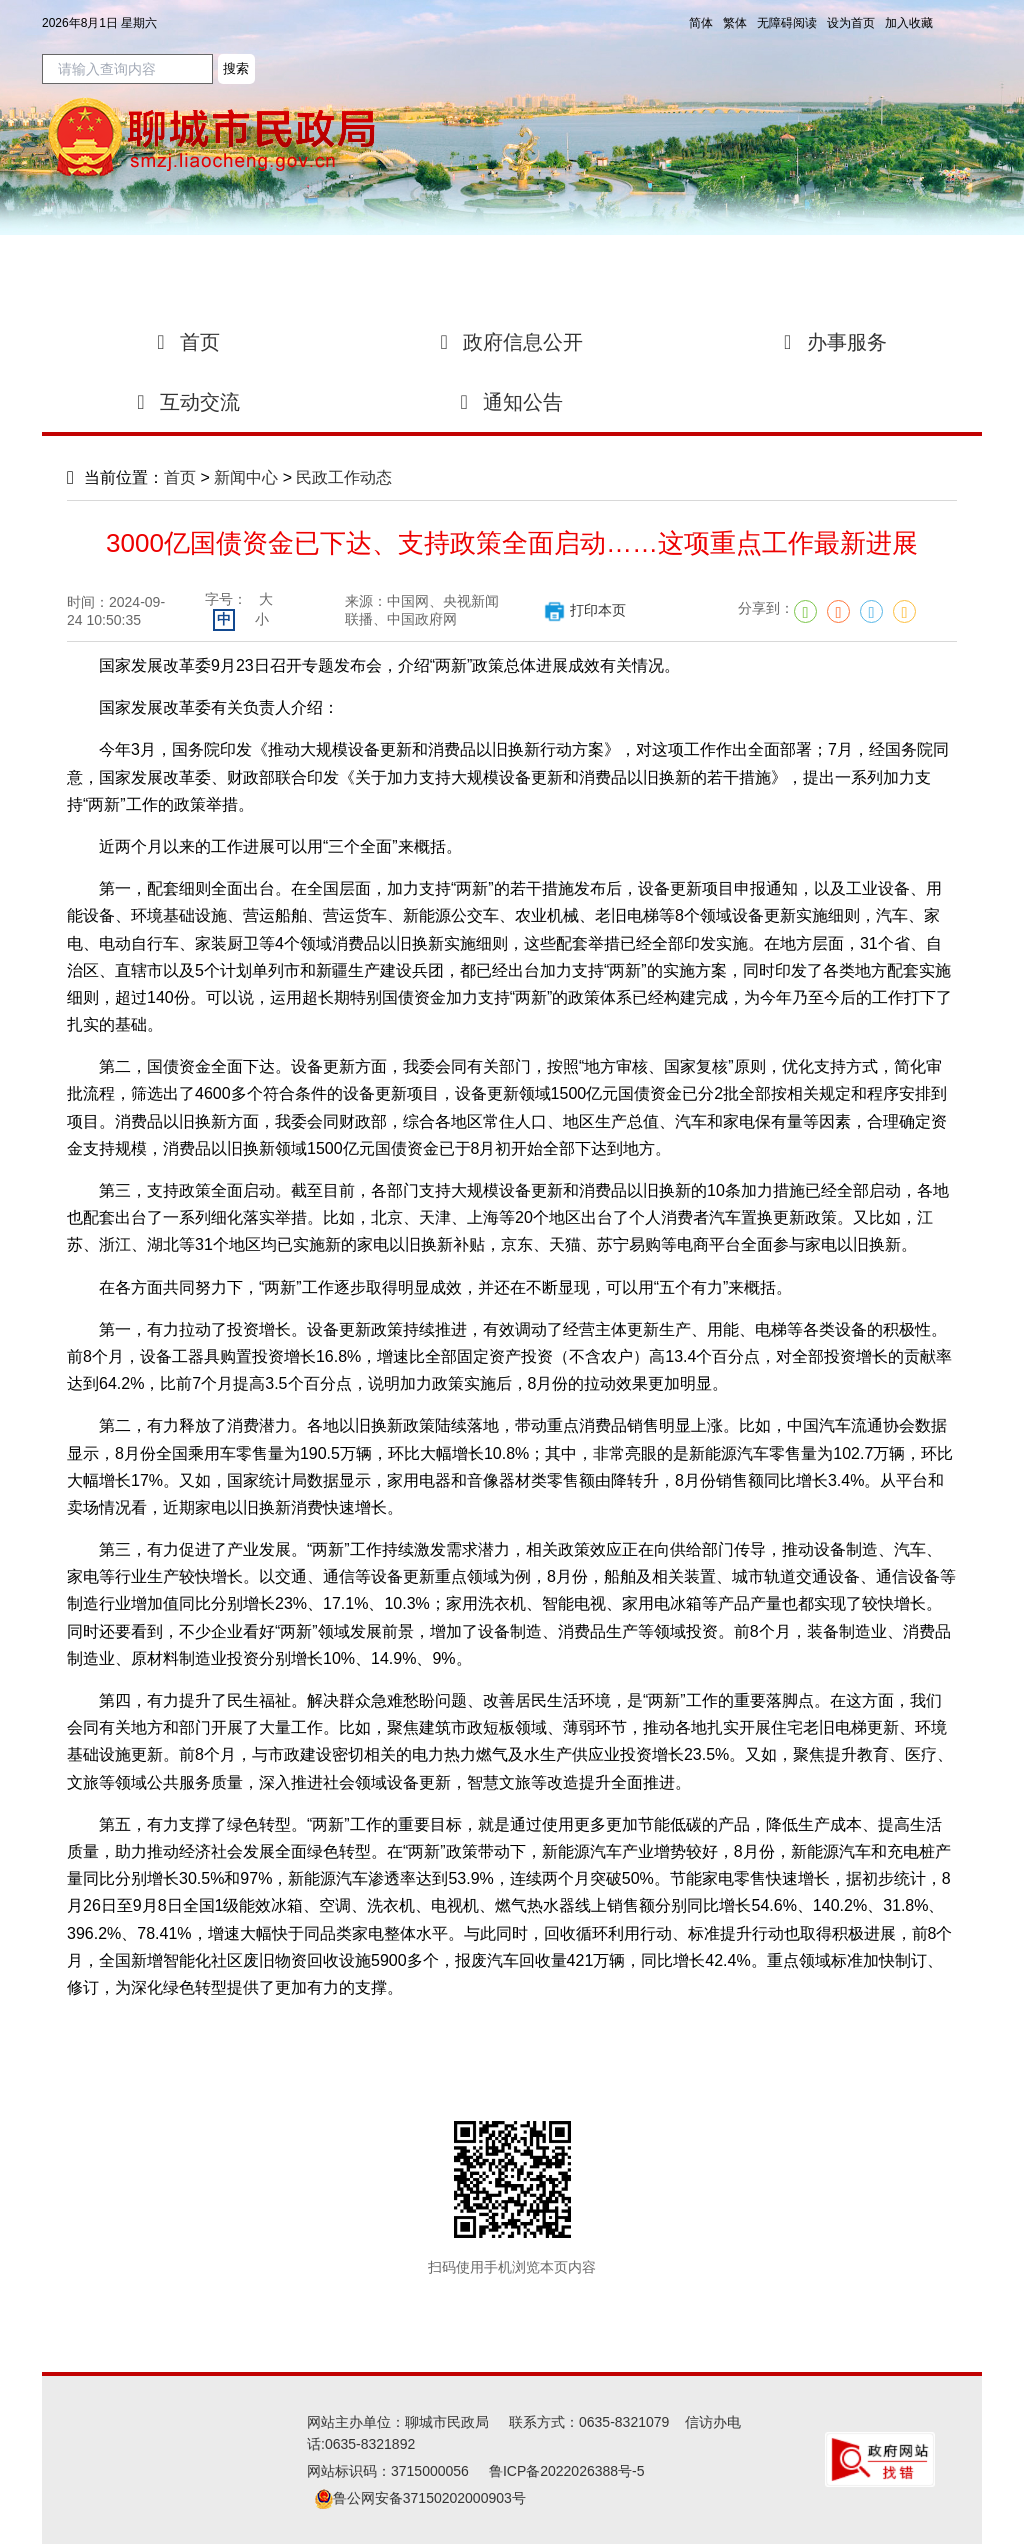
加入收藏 (909, 23)
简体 (701, 23)
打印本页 (584, 610)
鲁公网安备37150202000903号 (420, 2498)
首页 (180, 477)
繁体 (735, 23)
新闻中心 (246, 477)
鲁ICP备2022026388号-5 (567, 2471)
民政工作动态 (344, 477)
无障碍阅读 (787, 23)
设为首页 (851, 23)
